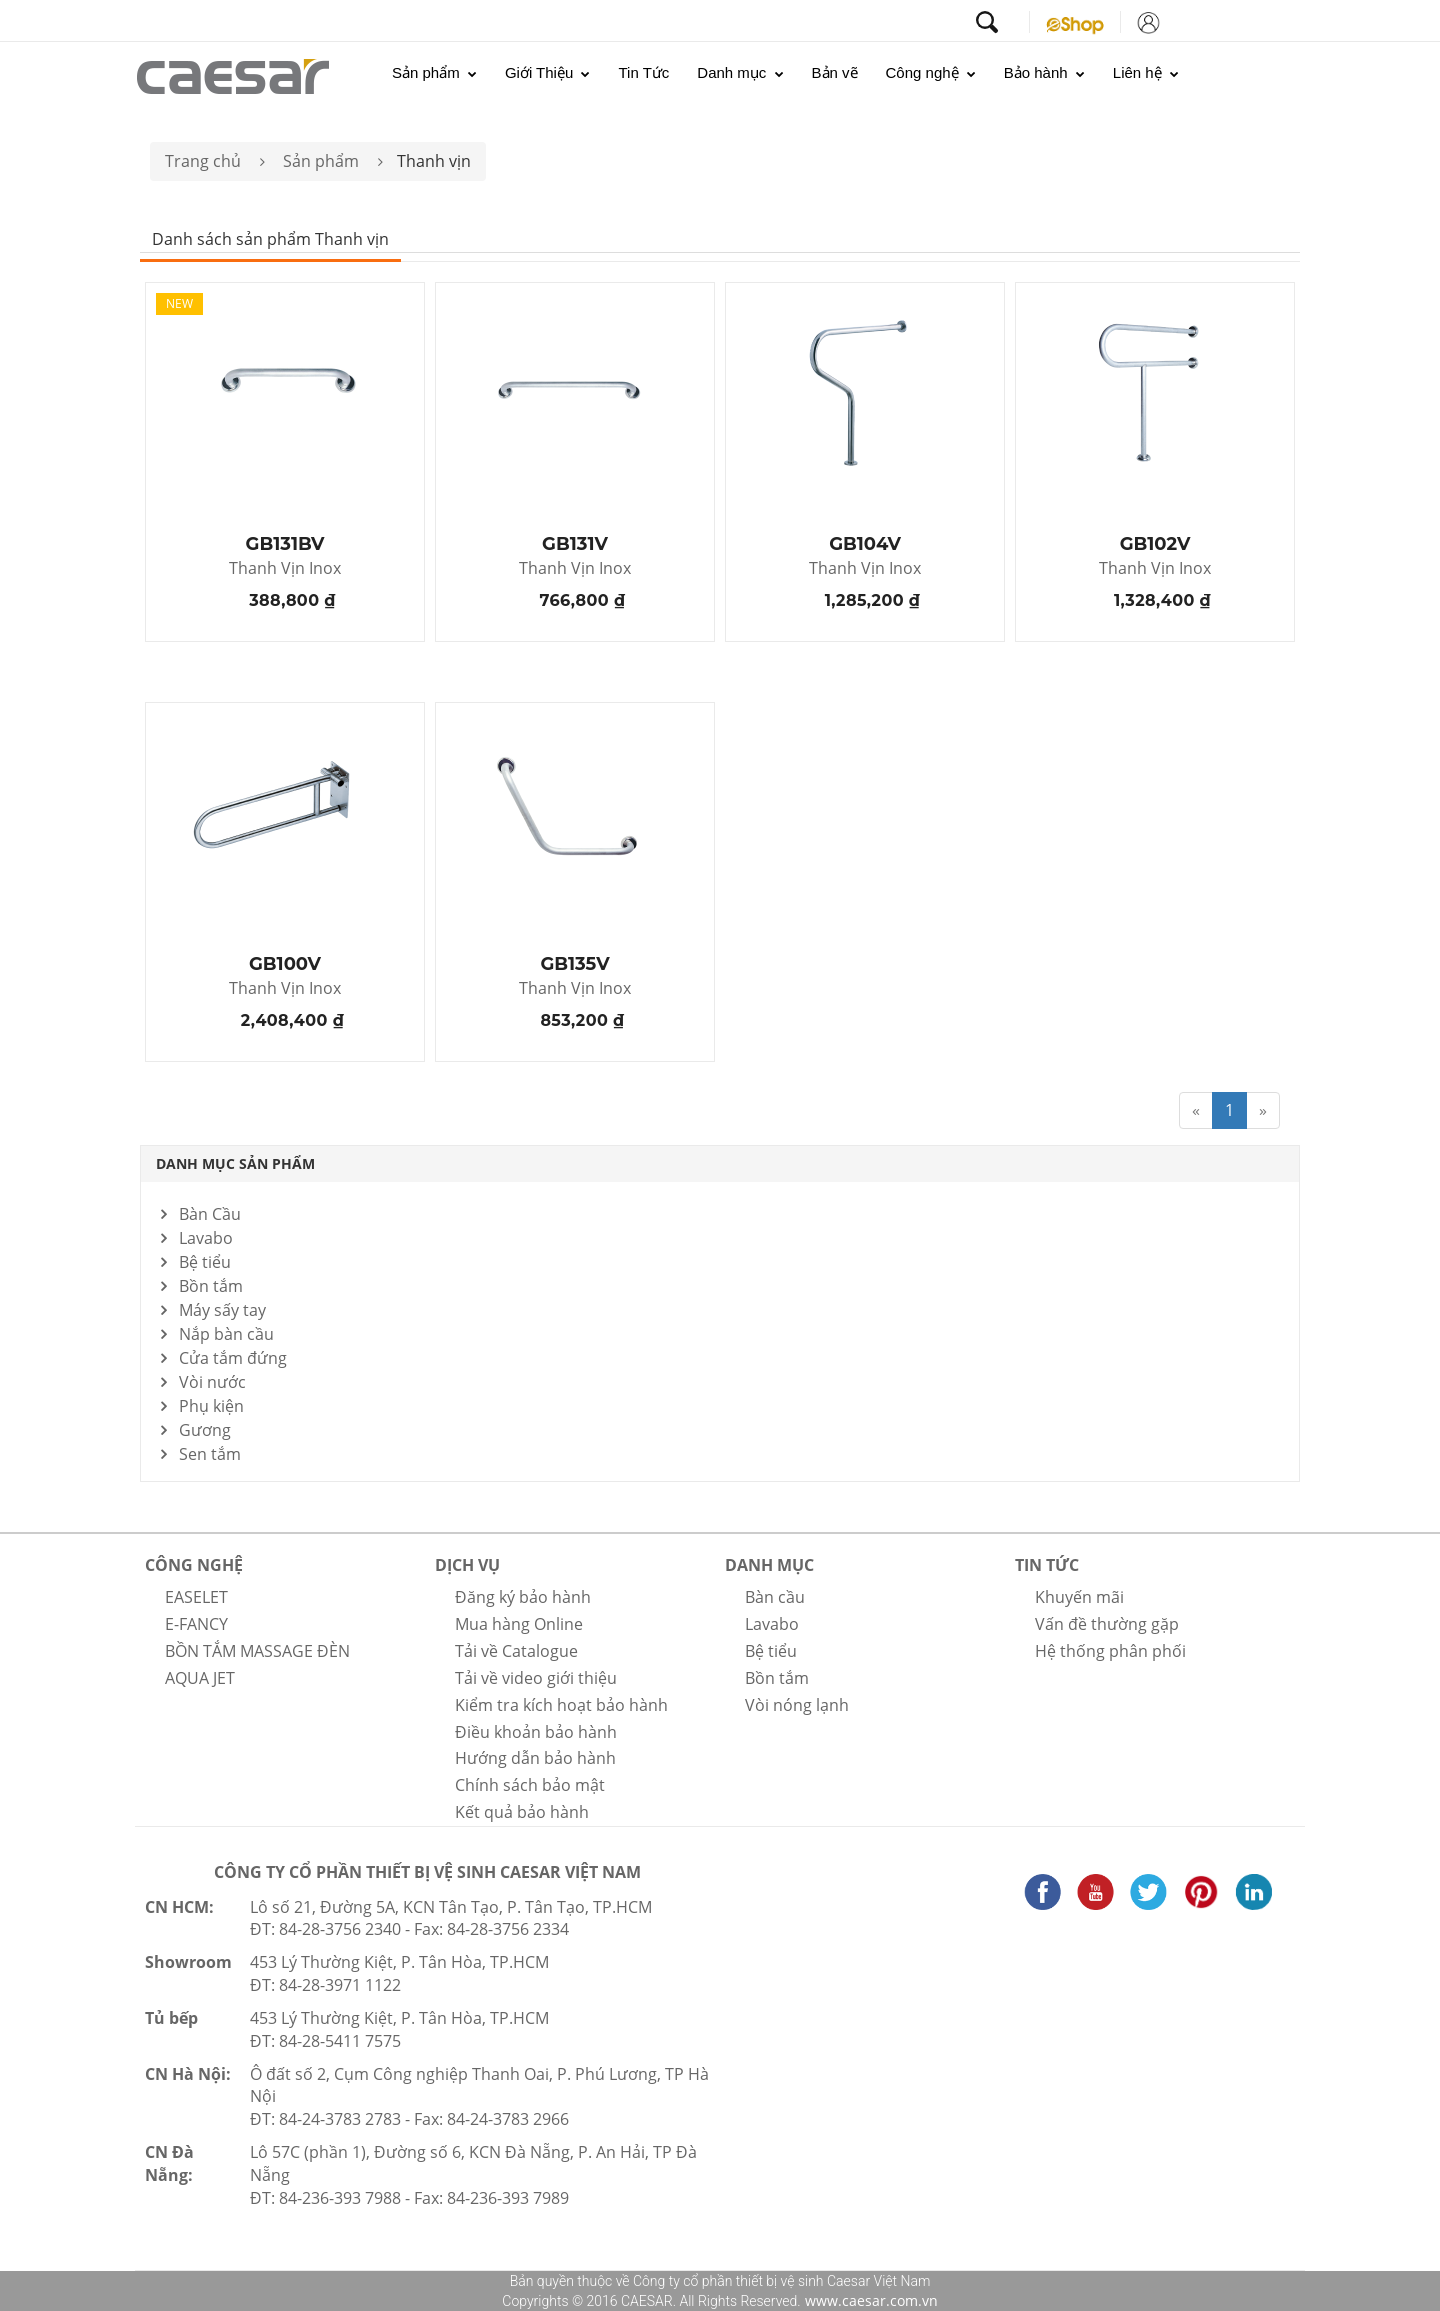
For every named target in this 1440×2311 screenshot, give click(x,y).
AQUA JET (200, 1678)
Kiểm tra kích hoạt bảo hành (561, 1705)
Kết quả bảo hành (522, 1812)
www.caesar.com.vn (869, 2300)
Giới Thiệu (548, 72)
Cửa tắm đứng (233, 1358)
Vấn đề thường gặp (1107, 1624)
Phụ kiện (211, 1406)
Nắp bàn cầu (226, 1334)
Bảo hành (1044, 72)
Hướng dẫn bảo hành (535, 1758)
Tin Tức (643, 72)
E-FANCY (196, 1624)
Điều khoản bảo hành (536, 1732)
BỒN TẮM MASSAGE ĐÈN (257, 1651)
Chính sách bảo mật (530, 1785)
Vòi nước (212, 1382)
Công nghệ (931, 72)
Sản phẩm (434, 72)
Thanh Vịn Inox (285, 569)
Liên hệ (1146, 72)
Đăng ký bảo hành (523, 1597)
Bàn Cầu (210, 1214)
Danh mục (740, 72)
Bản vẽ (835, 72)
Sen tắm (210, 1454)
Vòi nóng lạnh (797, 1705)
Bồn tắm (211, 1286)
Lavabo (206, 1238)
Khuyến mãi (1079, 1597)
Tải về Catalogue (516, 1651)
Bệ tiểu (205, 1262)
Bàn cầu (775, 1597)
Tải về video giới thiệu (536, 1678)
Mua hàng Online (519, 1624)
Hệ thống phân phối (1110, 1651)
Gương (205, 1430)
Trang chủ (203, 161)
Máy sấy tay (222, 1310)
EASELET (196, 1597)
